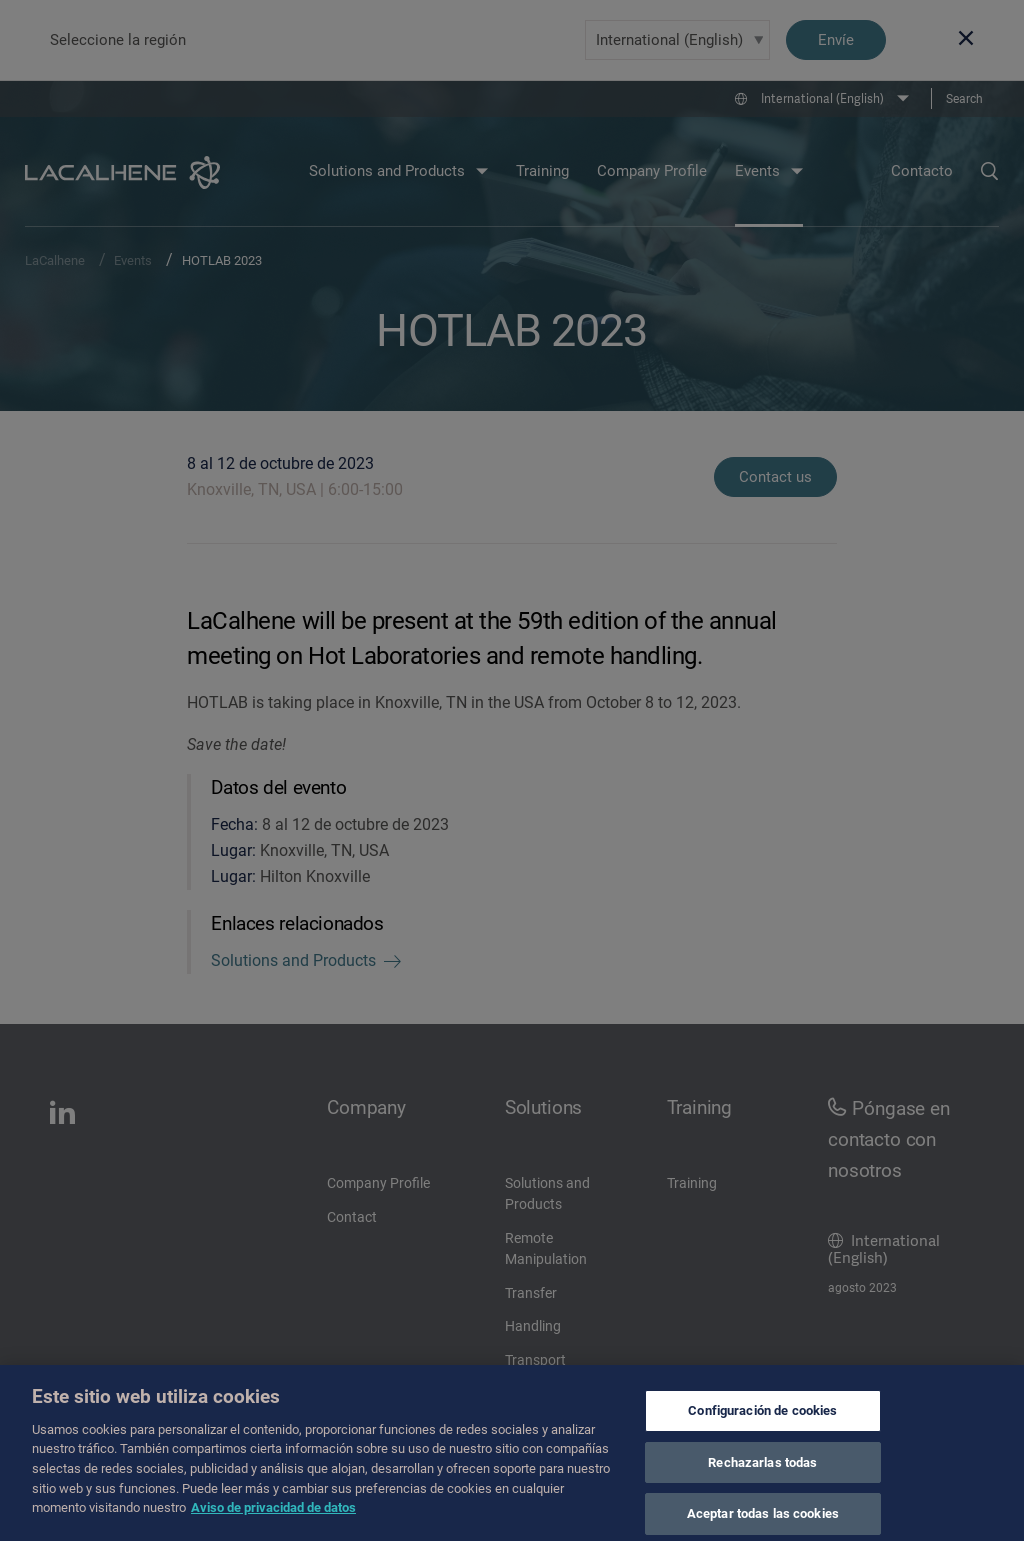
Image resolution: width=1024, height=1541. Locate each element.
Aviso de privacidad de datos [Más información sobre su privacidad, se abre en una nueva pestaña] (273, 1516)
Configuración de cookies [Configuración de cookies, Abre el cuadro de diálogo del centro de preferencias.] (762, 1419)
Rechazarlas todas (762, 1471)
